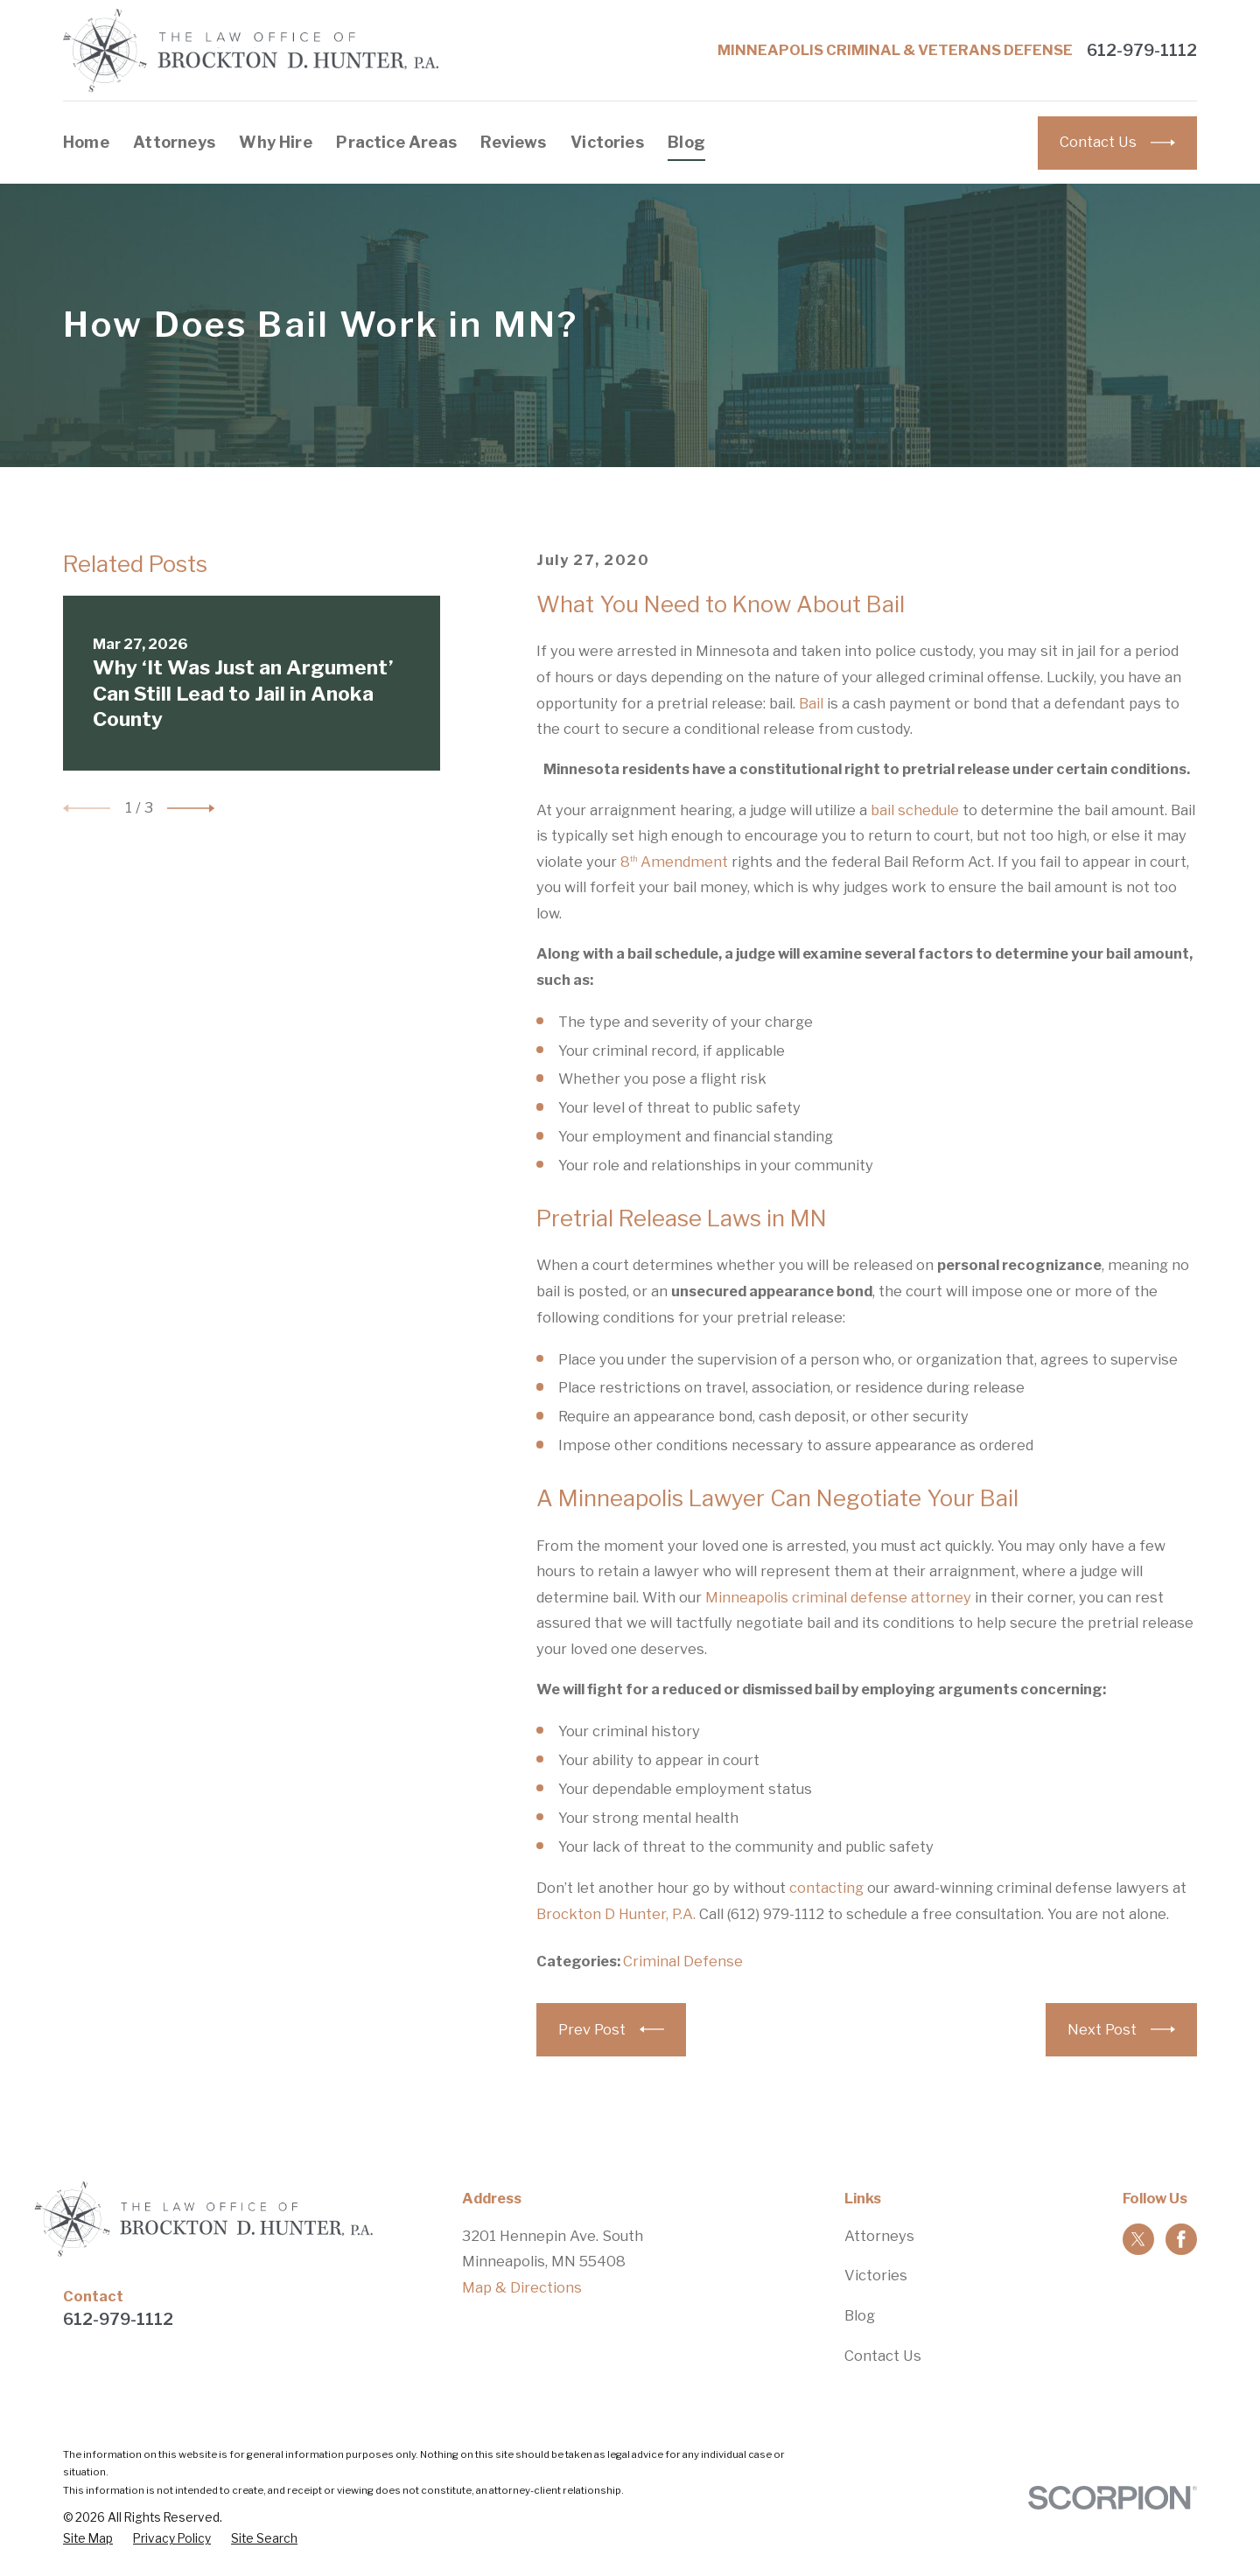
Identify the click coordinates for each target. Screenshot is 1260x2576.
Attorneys (879, 2235)
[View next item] (190, 808)
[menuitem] (88, 2539)
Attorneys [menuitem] (174, 142)
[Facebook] (1181, 2239)
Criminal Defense (683, 1961)
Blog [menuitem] (686, 142)
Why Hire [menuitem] (275, 142)
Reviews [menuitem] (513, 142)
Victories (875, 2275)
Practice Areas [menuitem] (396, 142)
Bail (811, 703)
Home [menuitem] (86, 142)
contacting (826, 1887)
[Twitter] (1138, 2239)
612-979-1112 (1142, 51)
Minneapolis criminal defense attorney (838, 1597)
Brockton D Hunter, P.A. (616, 1914)
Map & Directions (522, 2287)
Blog (859, 2315)
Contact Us (882, 2355)
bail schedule (915, 810)
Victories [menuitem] (607, 142)
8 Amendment (674, 861)
